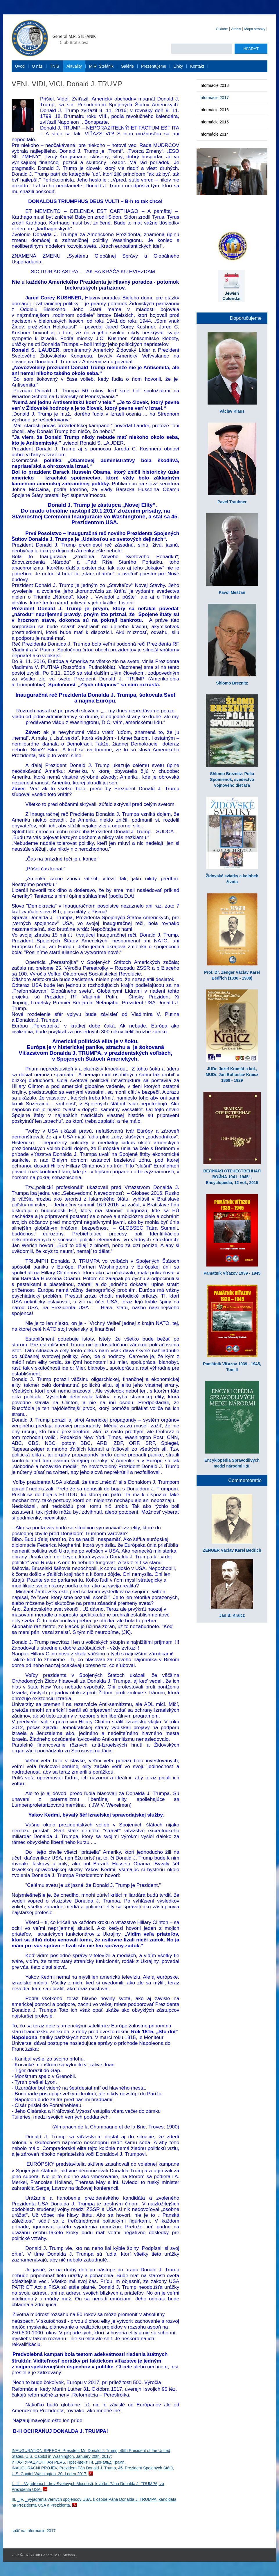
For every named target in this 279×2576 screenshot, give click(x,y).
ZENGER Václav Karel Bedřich (232, 1550)
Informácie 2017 (213, 97)
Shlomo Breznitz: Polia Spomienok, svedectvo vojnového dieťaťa (232, 779)
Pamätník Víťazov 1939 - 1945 (232, 1273)
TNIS (54, 66)
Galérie (127, 66)
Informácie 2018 (213, 85)
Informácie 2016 (213, 109)
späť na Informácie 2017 (34, 2530)
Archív (236, 29)
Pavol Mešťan (232, 592)
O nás (37, 66)
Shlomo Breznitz (232, 683)
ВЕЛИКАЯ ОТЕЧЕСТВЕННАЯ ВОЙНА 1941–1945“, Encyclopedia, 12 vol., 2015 (232, 1177)
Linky (178, 66)
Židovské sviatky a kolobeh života (232, 879)
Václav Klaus (231, 411)
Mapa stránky (254, 29)
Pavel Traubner (231, 502)
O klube (222, 29)
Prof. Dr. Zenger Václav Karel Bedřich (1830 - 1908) (232, 975)
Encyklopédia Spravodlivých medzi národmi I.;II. (232, 1463)
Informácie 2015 (213, 122)
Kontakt (197, 66)
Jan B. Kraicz (232, 1615)
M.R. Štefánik (101, 66)
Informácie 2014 (213, 134)
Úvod (20, 66)
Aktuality (74, 66)
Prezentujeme (153, 66)
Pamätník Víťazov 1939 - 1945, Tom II (232, 1366)
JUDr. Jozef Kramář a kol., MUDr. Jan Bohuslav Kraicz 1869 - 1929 (232, 1074)
